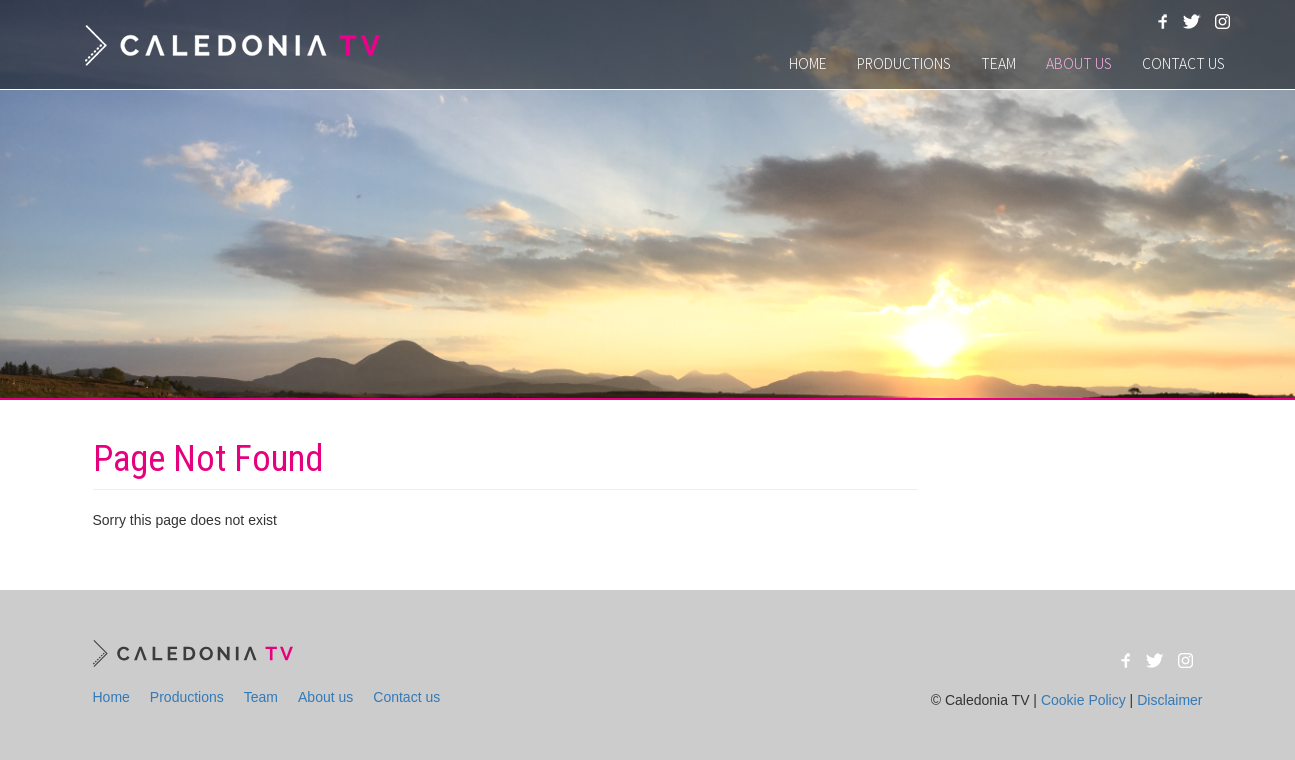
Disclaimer (1169, 700)
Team (998, 63)
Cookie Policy (1083, 700)
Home (808, 63)
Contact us (1183, 63)
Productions (904, 63)
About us (1079, 63)
